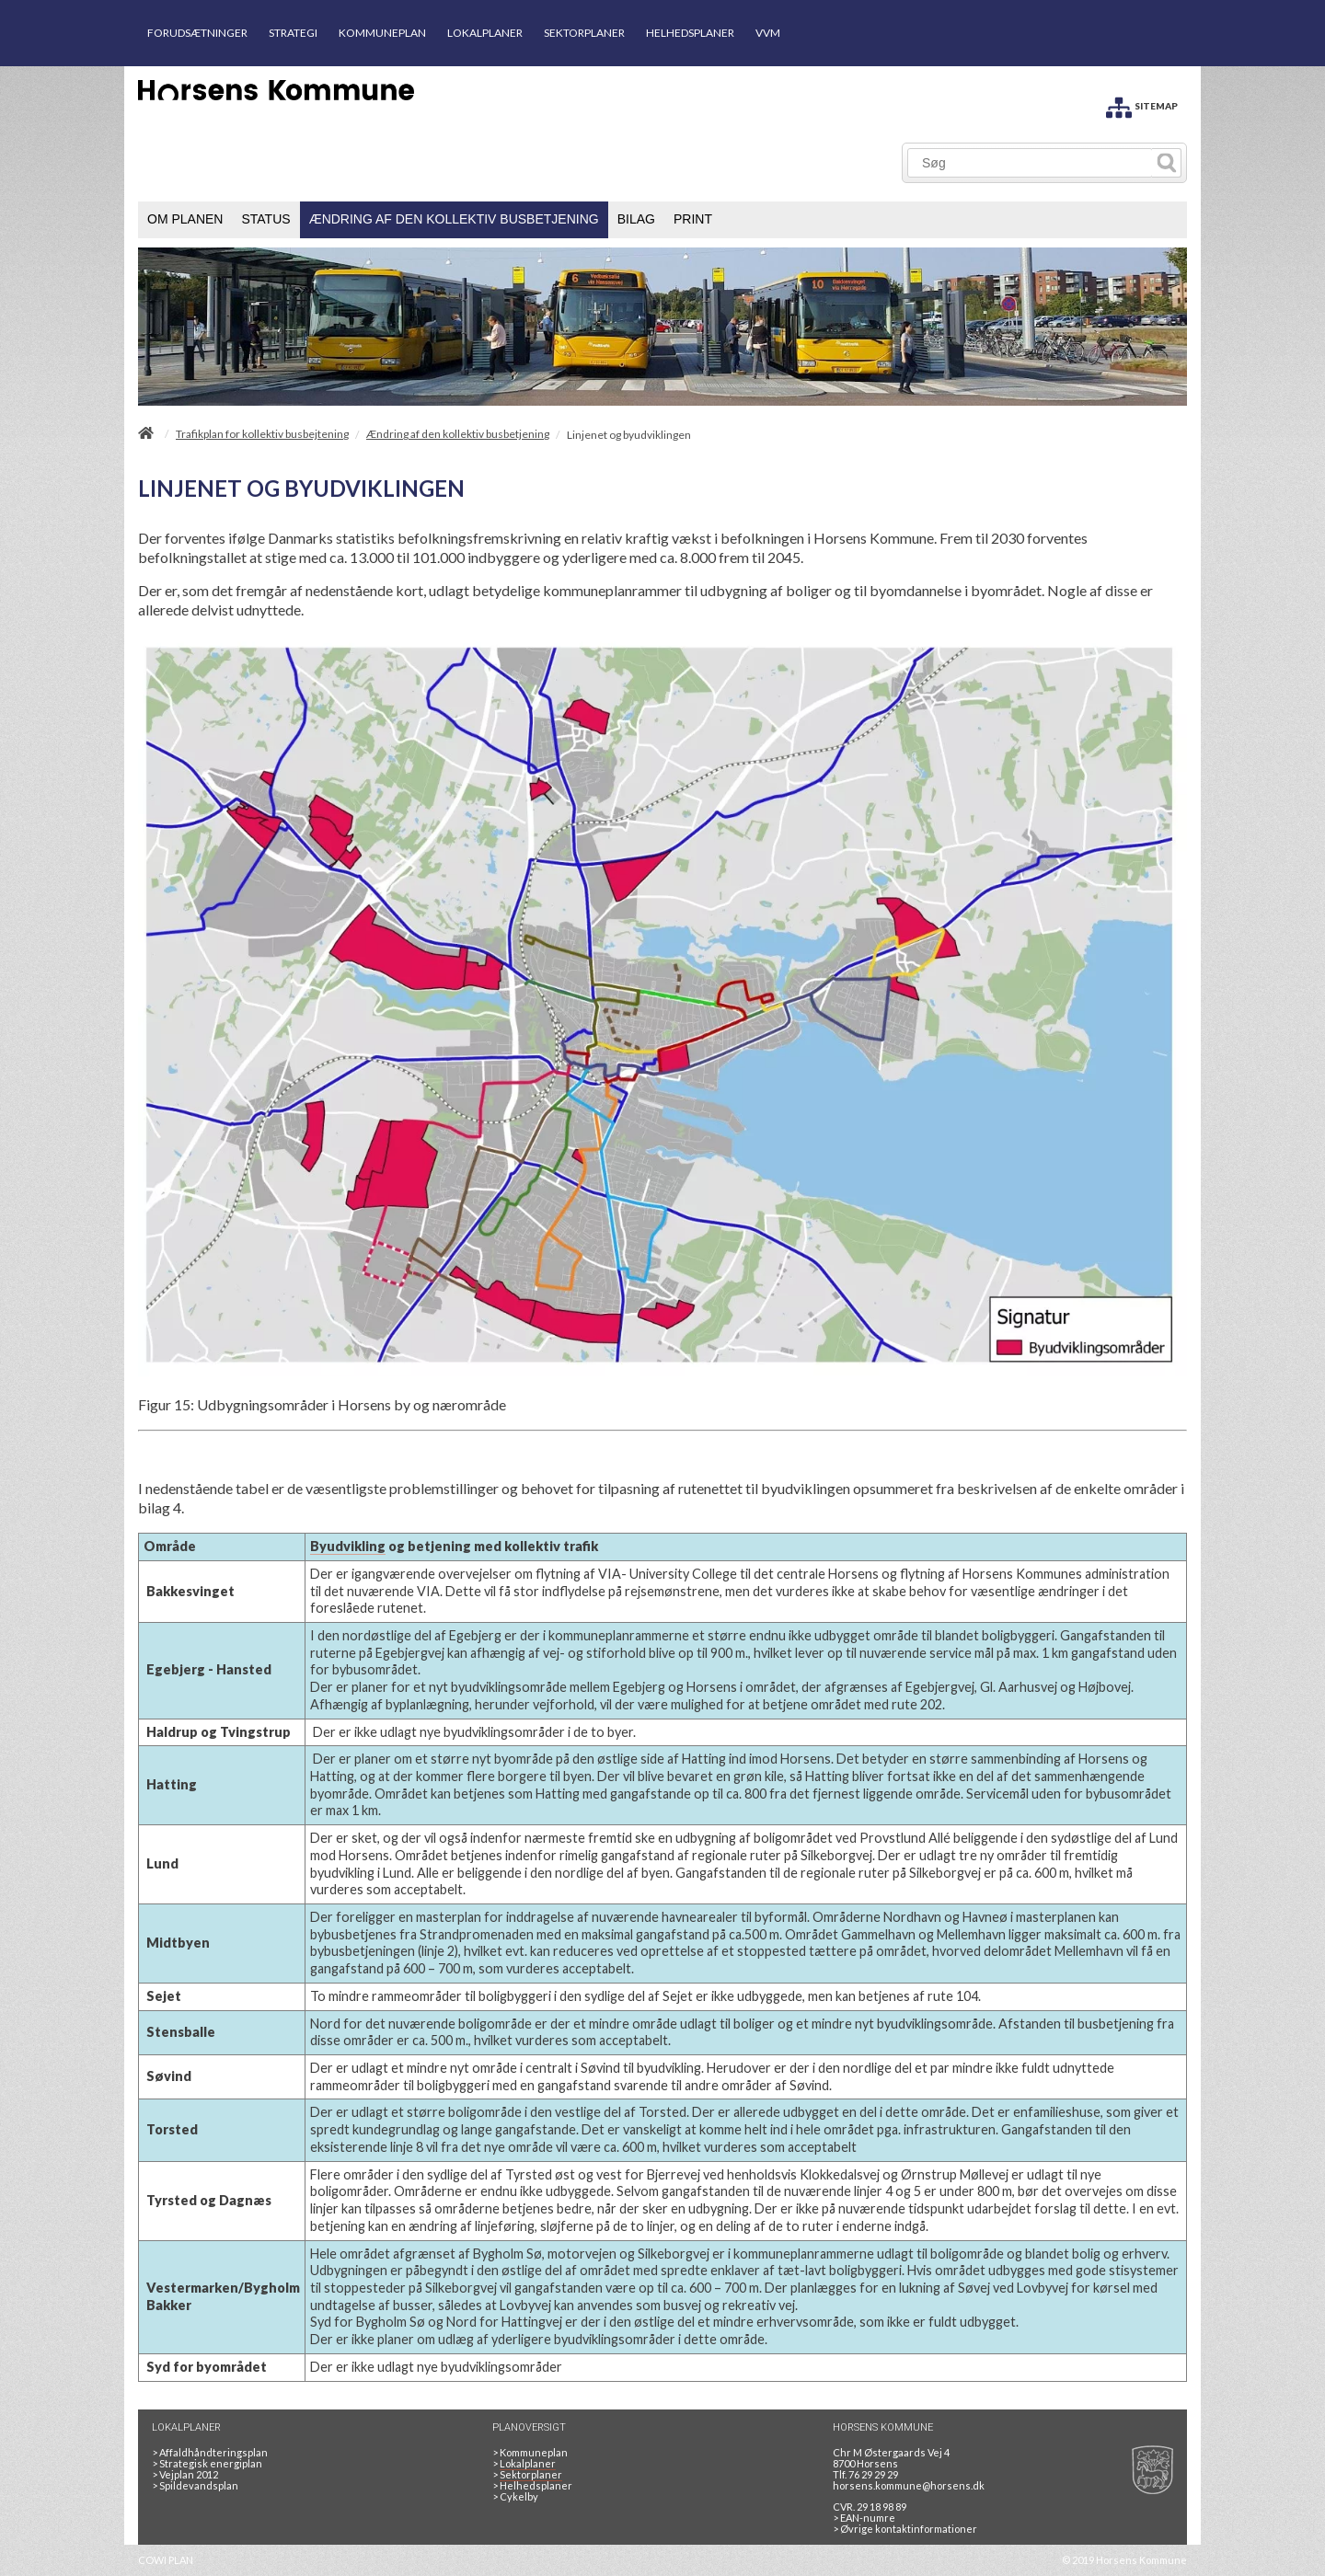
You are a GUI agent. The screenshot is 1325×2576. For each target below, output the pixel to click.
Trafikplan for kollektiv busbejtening (262, 434)
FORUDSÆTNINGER (197, 33)
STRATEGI (293, 33)
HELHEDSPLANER (690, 33)
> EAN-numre (864, 2518)
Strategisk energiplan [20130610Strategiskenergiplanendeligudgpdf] (207, 2463)
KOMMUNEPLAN (382, 33)
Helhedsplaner (532, 2485)
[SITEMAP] (1142, 104)
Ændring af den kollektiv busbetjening (457, 434)
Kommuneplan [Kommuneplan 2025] (530, 2452)
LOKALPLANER (485, 33)
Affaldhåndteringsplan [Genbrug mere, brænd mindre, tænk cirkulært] (210, 2452)
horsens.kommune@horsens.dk (909, 2485)
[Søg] (1030, 163)
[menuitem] (185, 219)
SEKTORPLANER (584, 33)
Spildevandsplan (195, 2485)
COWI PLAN (165, 2560)
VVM (767, 33)
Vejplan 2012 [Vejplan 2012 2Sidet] (185, 2474)
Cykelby (515, 2496)
